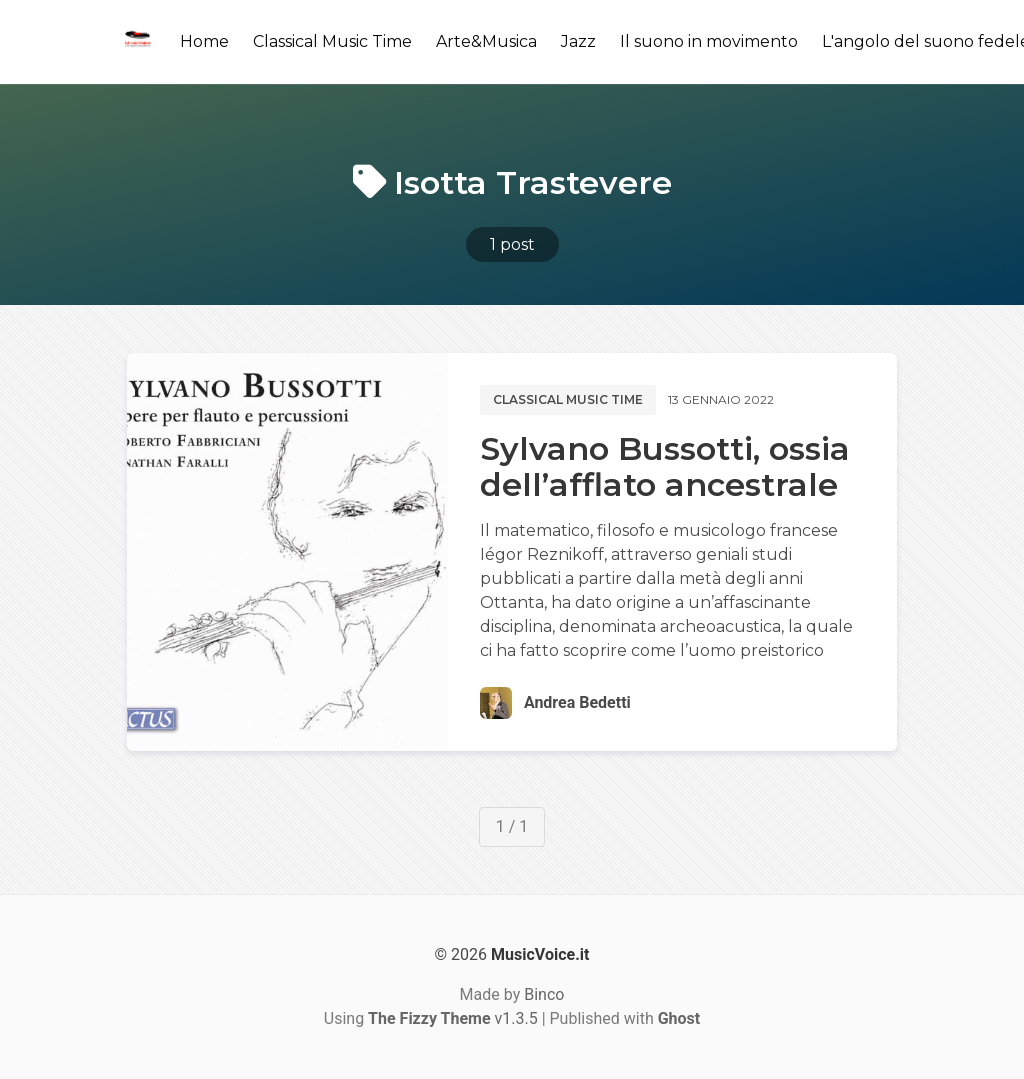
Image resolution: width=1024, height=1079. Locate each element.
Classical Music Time (332, 41)
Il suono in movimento (709, 41)
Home (204, 41)
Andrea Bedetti (577, 702)
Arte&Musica (486, 41)
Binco (544, 994)
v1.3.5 (453, 1018)
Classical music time (568, 399)
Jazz (578, 41)
